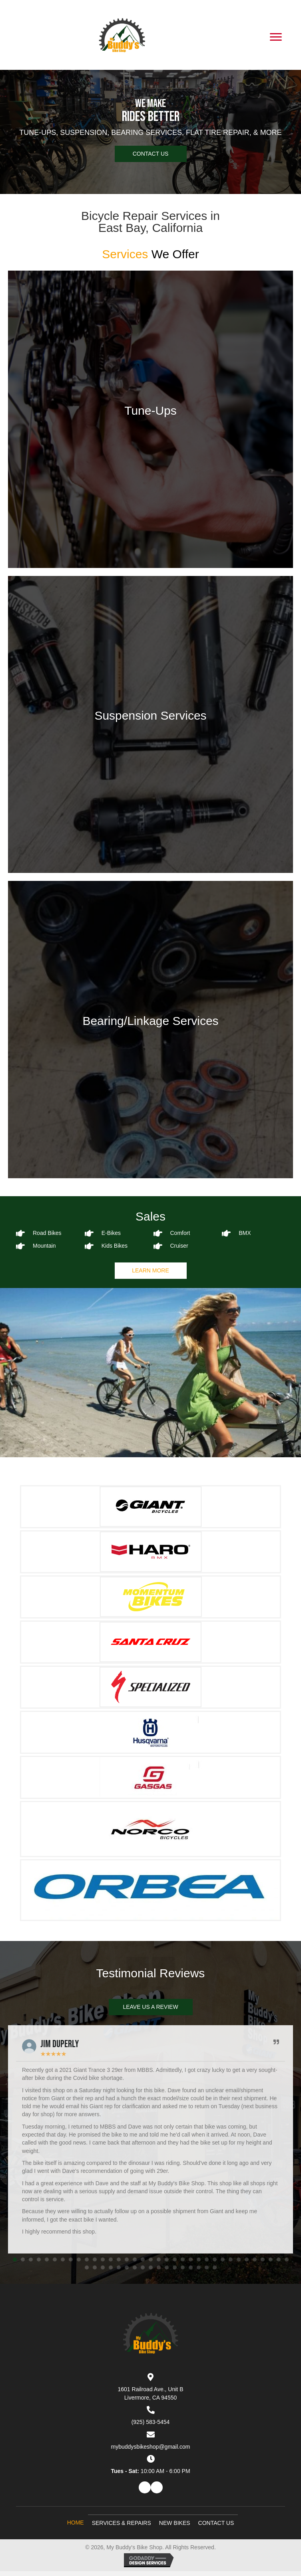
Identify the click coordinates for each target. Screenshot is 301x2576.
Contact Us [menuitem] (216, 2523)
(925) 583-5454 (151, 2422)
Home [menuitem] (75, 2522)
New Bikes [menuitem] (174, 2523)
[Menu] (276, 37)
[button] (151, 154)
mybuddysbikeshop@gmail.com (150, 2446)
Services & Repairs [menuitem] (121, 2523)
